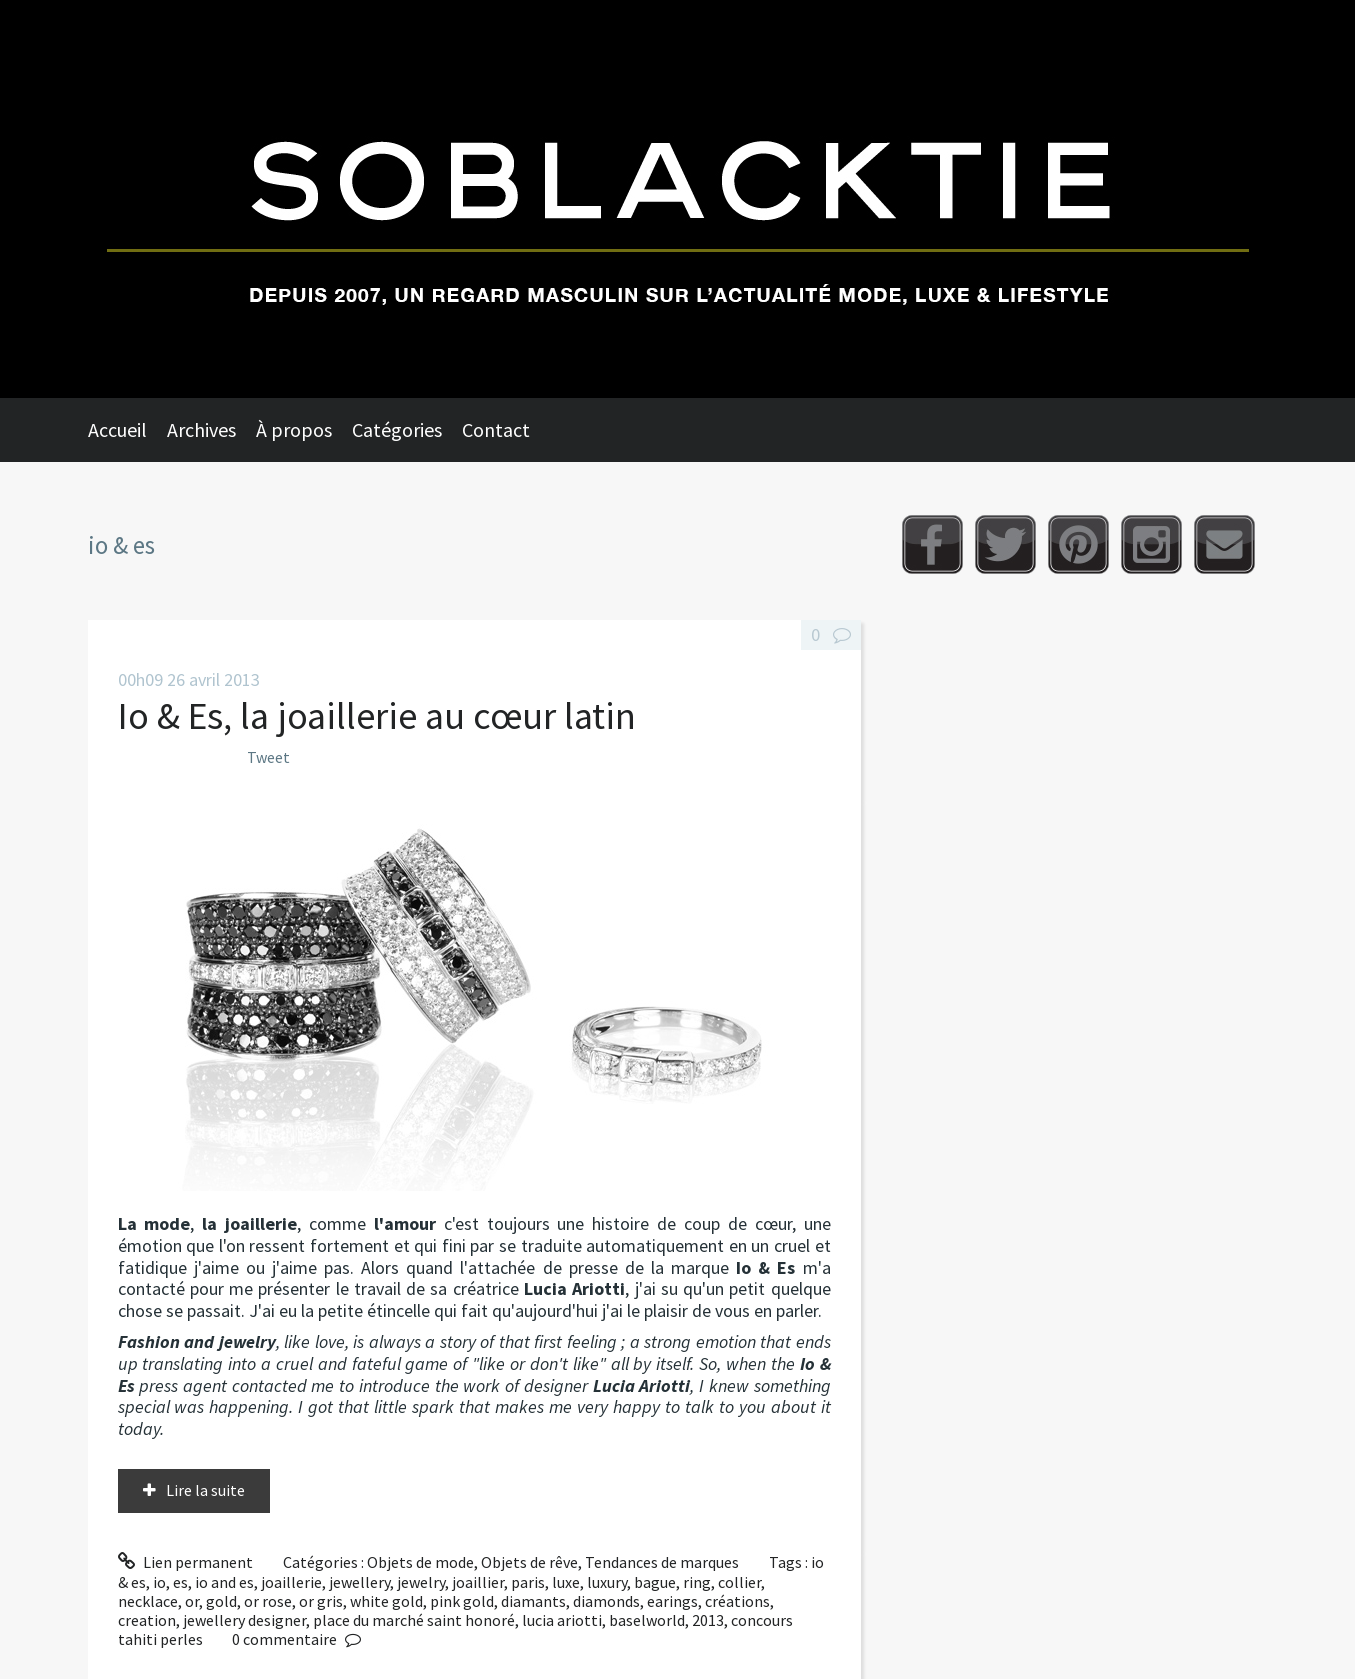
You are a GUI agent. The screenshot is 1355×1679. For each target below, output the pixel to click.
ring (697, 1582)
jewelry (421, 1582)
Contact (496, 429)
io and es (224, 1582)
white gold (386, 1601)
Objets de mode (420, 1562)
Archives (201, 429)
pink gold (462, 1601)
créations (737, 1601)
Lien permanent (186, 1562)
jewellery (359, 1582)
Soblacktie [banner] (677, 199)
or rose (268, 1601)
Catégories (397, 429)
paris (528, 1582)
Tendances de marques (662, 1562)
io (159, 1582)
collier (739, 1582)
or (192, 1601)
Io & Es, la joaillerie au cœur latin (377, 715)
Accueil (117, 429)
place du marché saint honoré (414, 1620)
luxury (607, 1582)
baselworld (647, 1620)
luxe (566, 1582)
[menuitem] (127, 430)
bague (655, 1582)
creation (147, 1620)
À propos (294, 429)
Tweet (268, 757)
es (180, 1582)
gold (221, 1601)
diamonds (606, 1601)
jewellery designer (244, 1620)
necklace (148, 1601)
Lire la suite (205, 1490)
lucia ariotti (562, 1620)
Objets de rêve (529, 1562)
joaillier (478, 1582)
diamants (533, 1601)
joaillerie (291, 1582)
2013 (708, 1620)
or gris (321, 1601)
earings (672, 1601)
